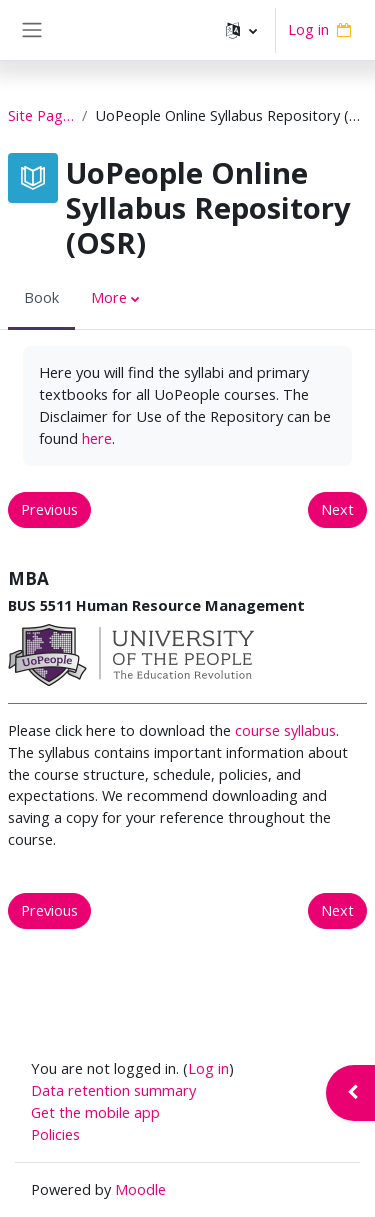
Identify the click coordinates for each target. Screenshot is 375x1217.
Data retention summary (113, 1090)
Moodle (140, 1189)
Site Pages (41, 115)
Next (337, 509)
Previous (49, 509)
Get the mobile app (95, 1112)
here (97, 438)
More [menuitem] (109, 297)
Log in (308, 29)
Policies (55, 1134)
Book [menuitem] (41, 297)
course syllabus (285, 730)
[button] (241, 30)
